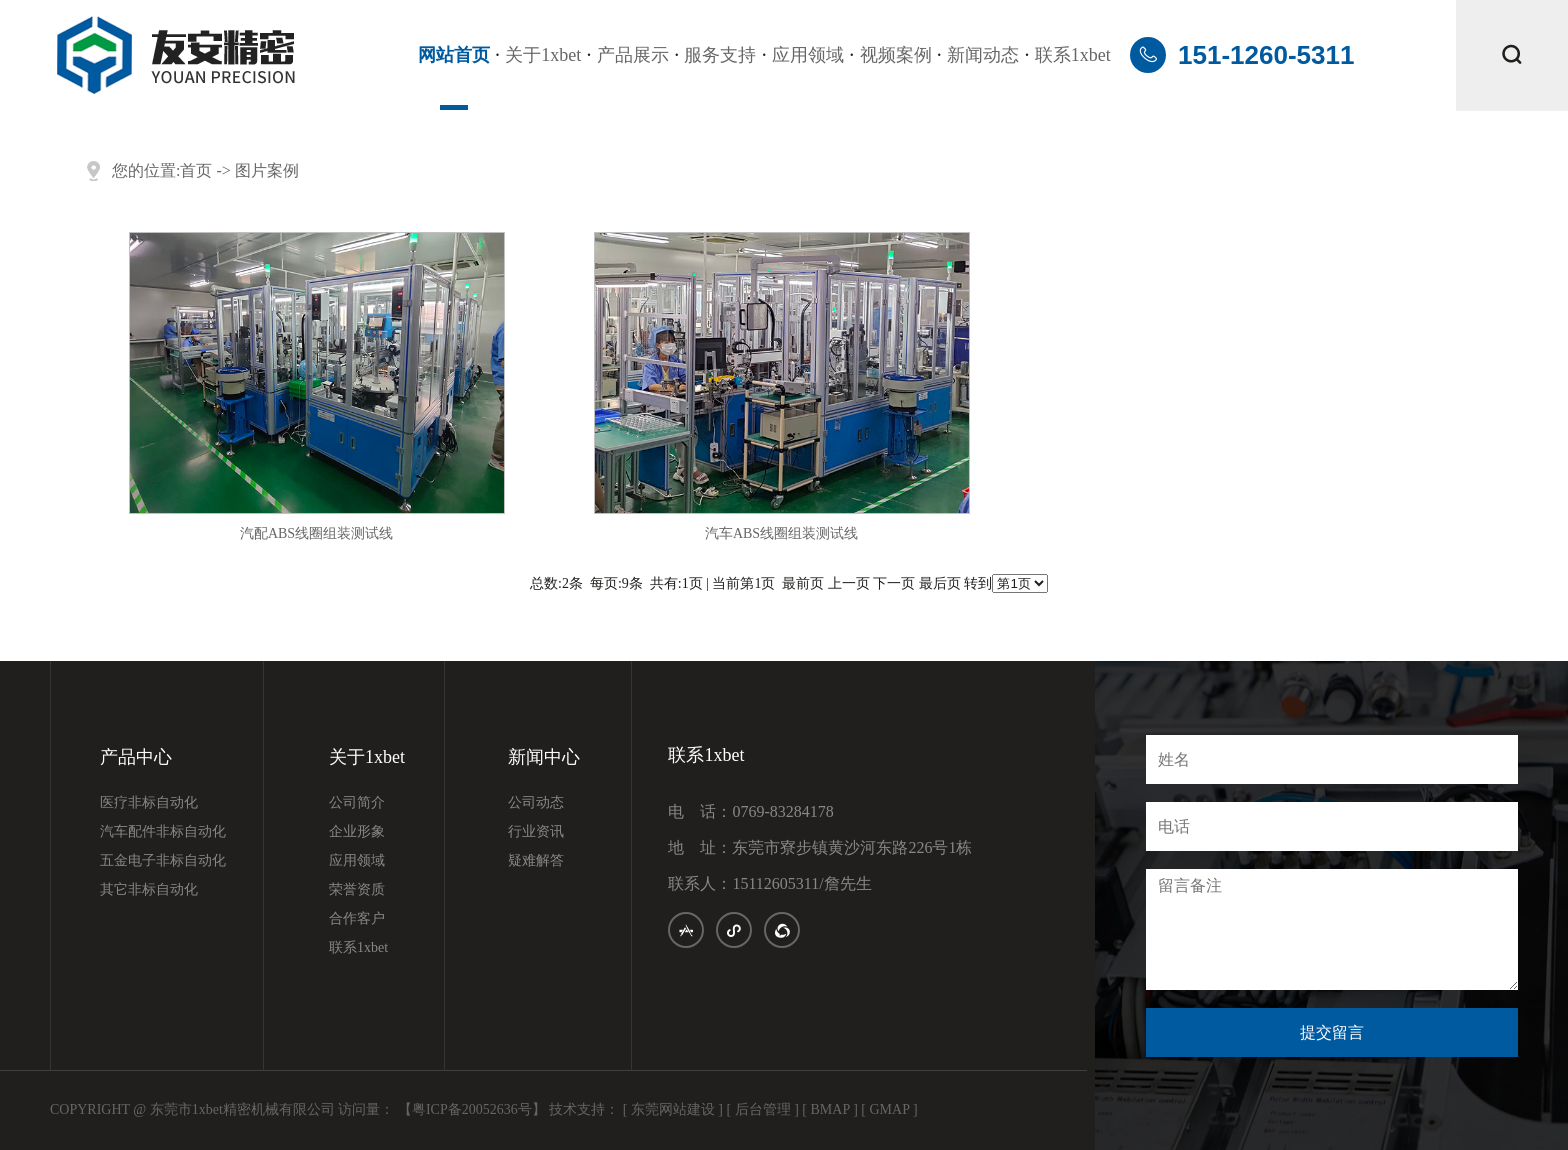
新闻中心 (544, 757)
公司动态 (536, 803)
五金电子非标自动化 (163, 861)
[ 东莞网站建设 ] (673, 1109)
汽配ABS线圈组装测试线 (316, 533)
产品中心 (136, 757)
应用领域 (808, 55)
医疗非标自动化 (149, 803)
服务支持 (720, 55)
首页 (196, 170)
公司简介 (357, 803)
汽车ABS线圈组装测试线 (781, 533)
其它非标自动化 (149, 890)
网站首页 (454, 55)
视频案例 (896, 55)
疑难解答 (536, 861)
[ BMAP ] (830, 1109)
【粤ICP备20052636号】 (472, 1109)
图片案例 (267, 170)
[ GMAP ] (889, 1109)
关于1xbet (543, 55)
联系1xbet (1073, 55)
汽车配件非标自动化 (163, 832)
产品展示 (633, 55)
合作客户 (357, 919)
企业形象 (357, 832)
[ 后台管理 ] (763, 1109)
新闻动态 (983, 55)
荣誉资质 (357, 890)
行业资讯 (536, 832)
